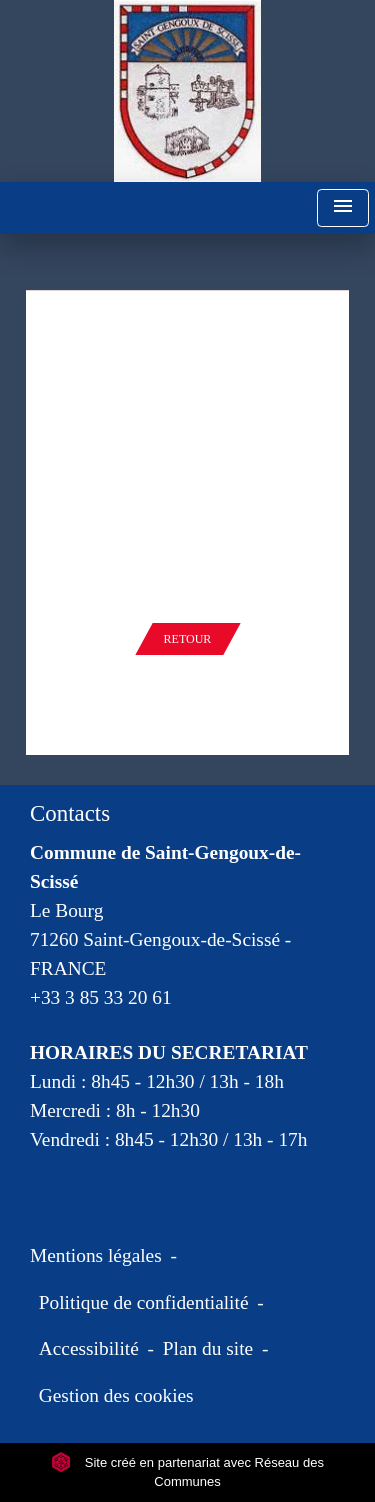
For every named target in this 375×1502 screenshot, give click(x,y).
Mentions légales (96, 1255)
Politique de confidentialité (144, 1302)
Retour (188, 639)
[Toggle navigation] (343, 208)
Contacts (70, 813)
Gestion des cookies (116, 1395)
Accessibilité (89, 1348)
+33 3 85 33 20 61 (101, 997)
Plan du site (208, 1348)
